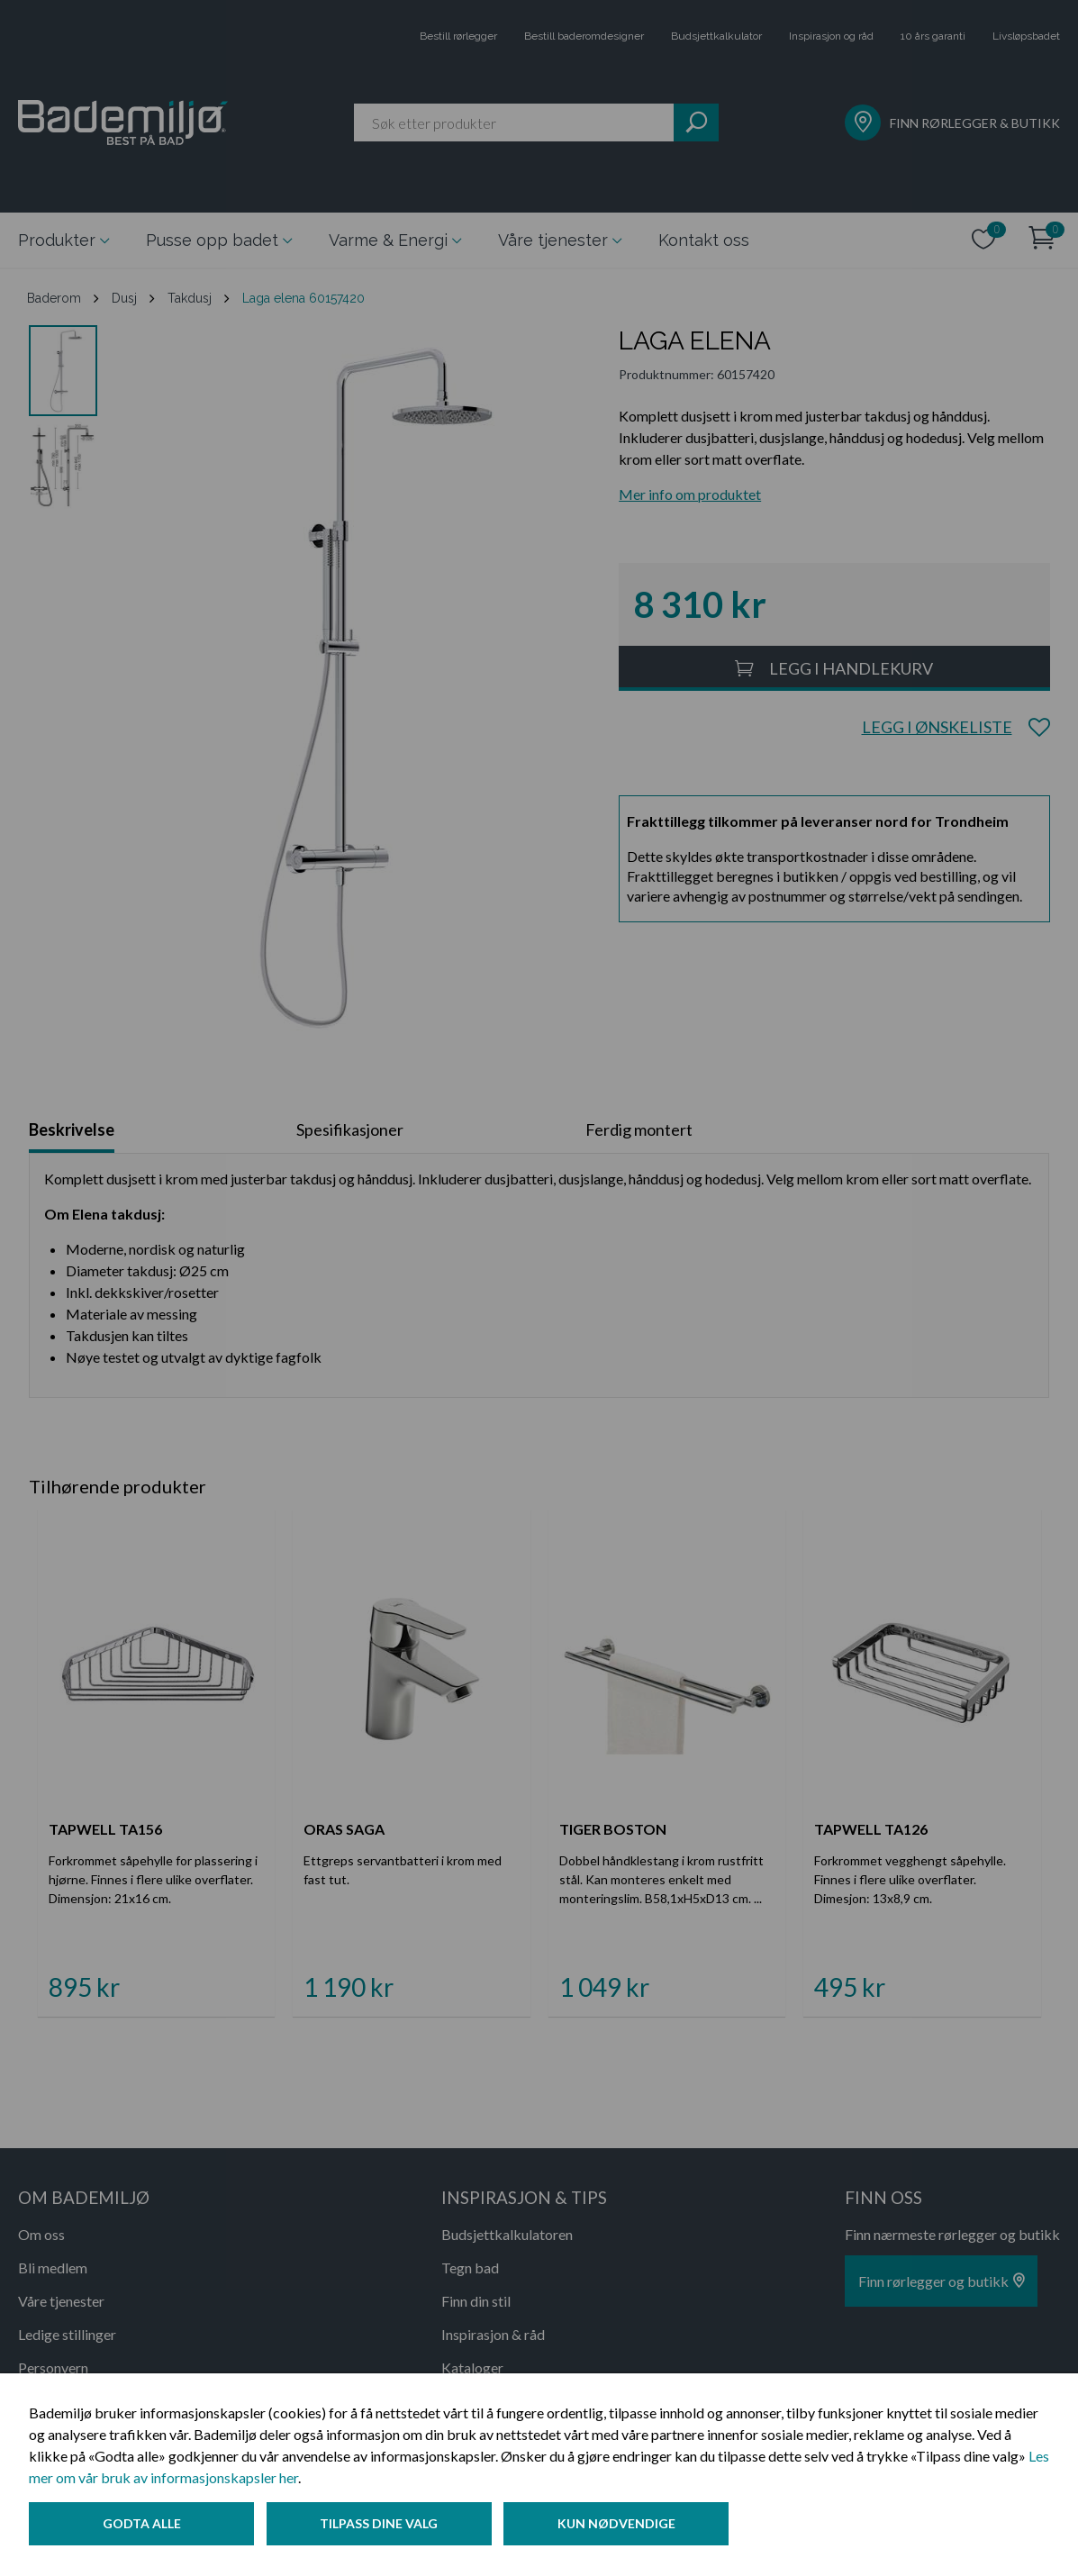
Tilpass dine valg (381, 2525)
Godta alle (142, 2525)
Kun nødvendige (621, 2525)
